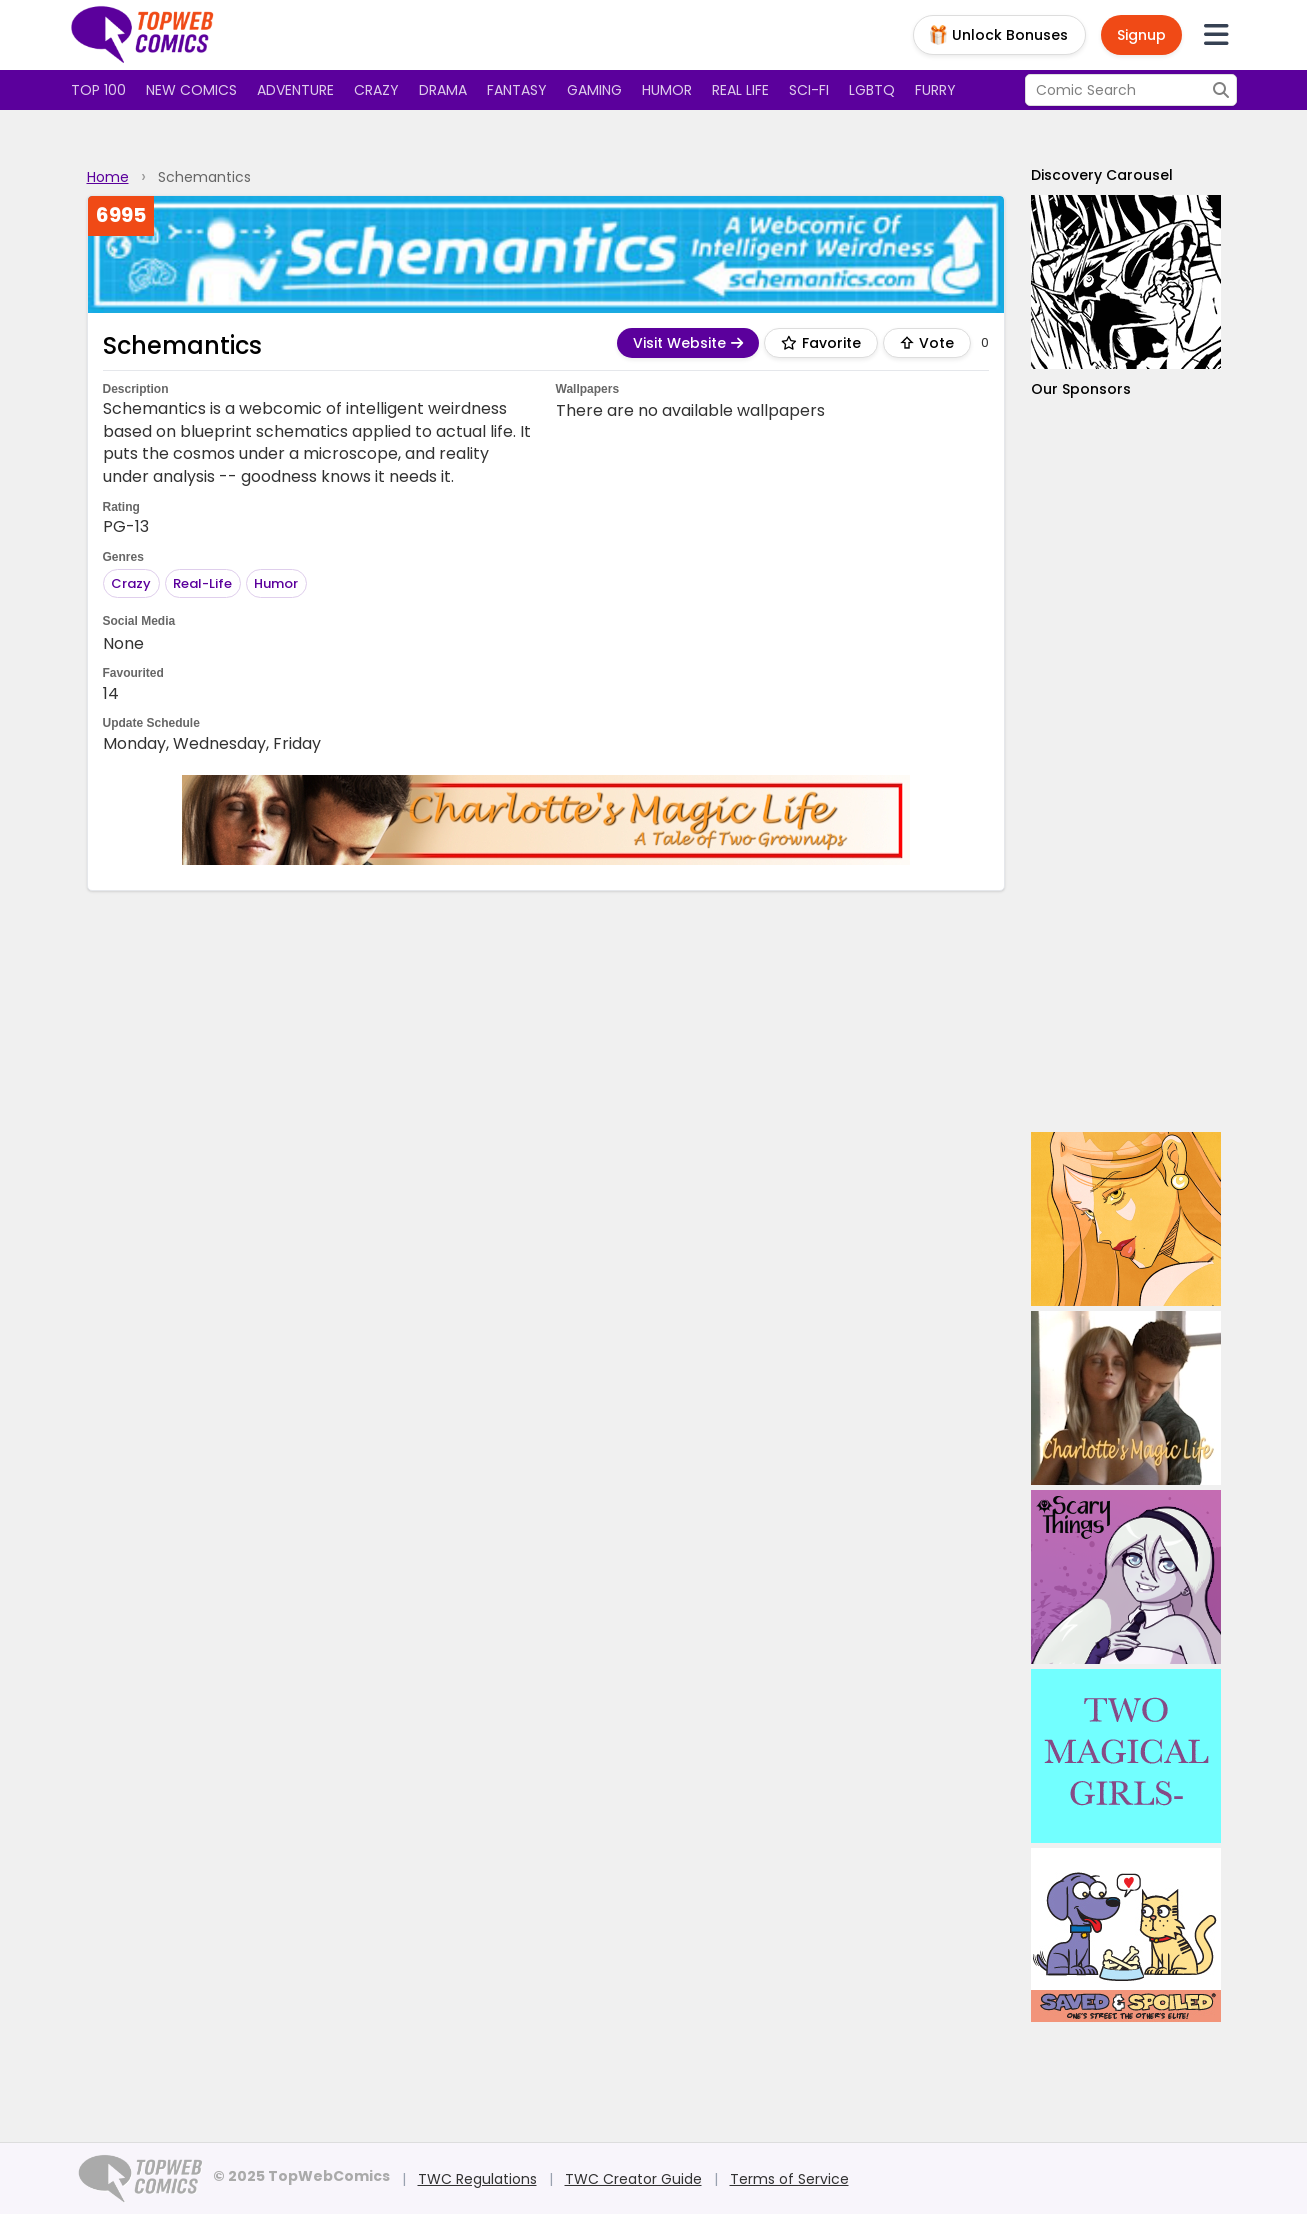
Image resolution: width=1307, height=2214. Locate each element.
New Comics (191, 90)
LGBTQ (872, 90)
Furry (935, 90)
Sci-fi (809, 90)
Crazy (376, 90)
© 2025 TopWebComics (301, 2176)
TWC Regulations (477, 2179)
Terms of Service (789, 2179)
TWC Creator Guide (633, 2179)
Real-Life (202, 583)
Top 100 (98, 90)
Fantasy (517, 90)
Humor (667, 90)
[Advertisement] (1126, 765)
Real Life (740, 90)
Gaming (594, 90)
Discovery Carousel (1102, 175)
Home (108, 177)
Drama (443, 90)
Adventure (295, 90)
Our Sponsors (1081, 389)
